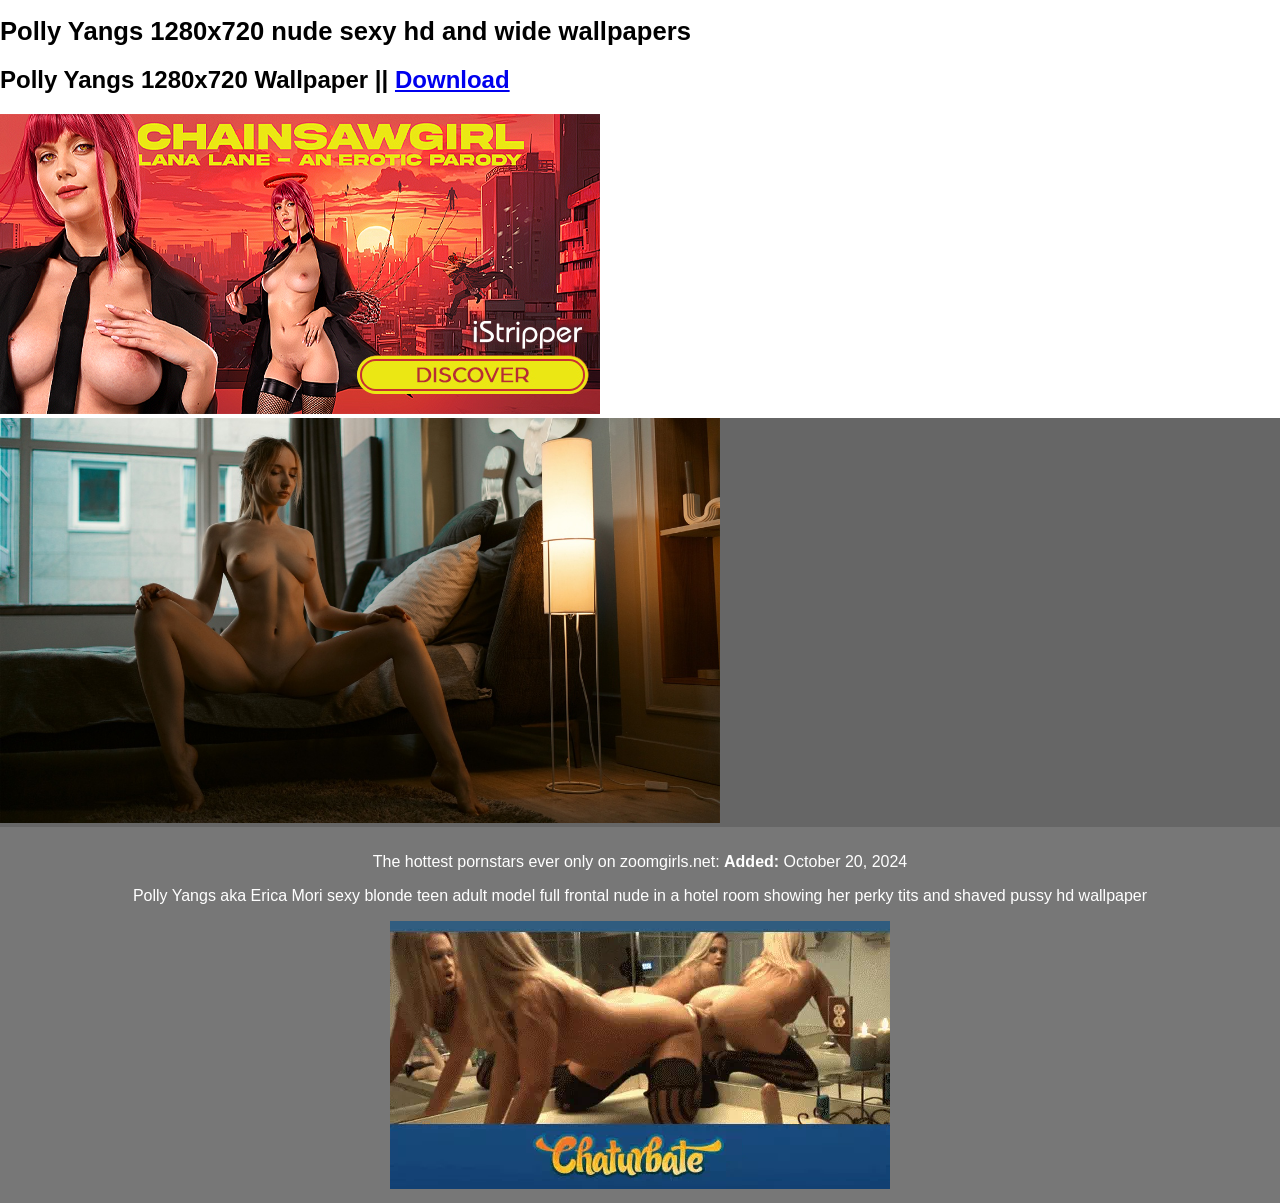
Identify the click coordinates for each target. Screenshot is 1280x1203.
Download (452, 79)
